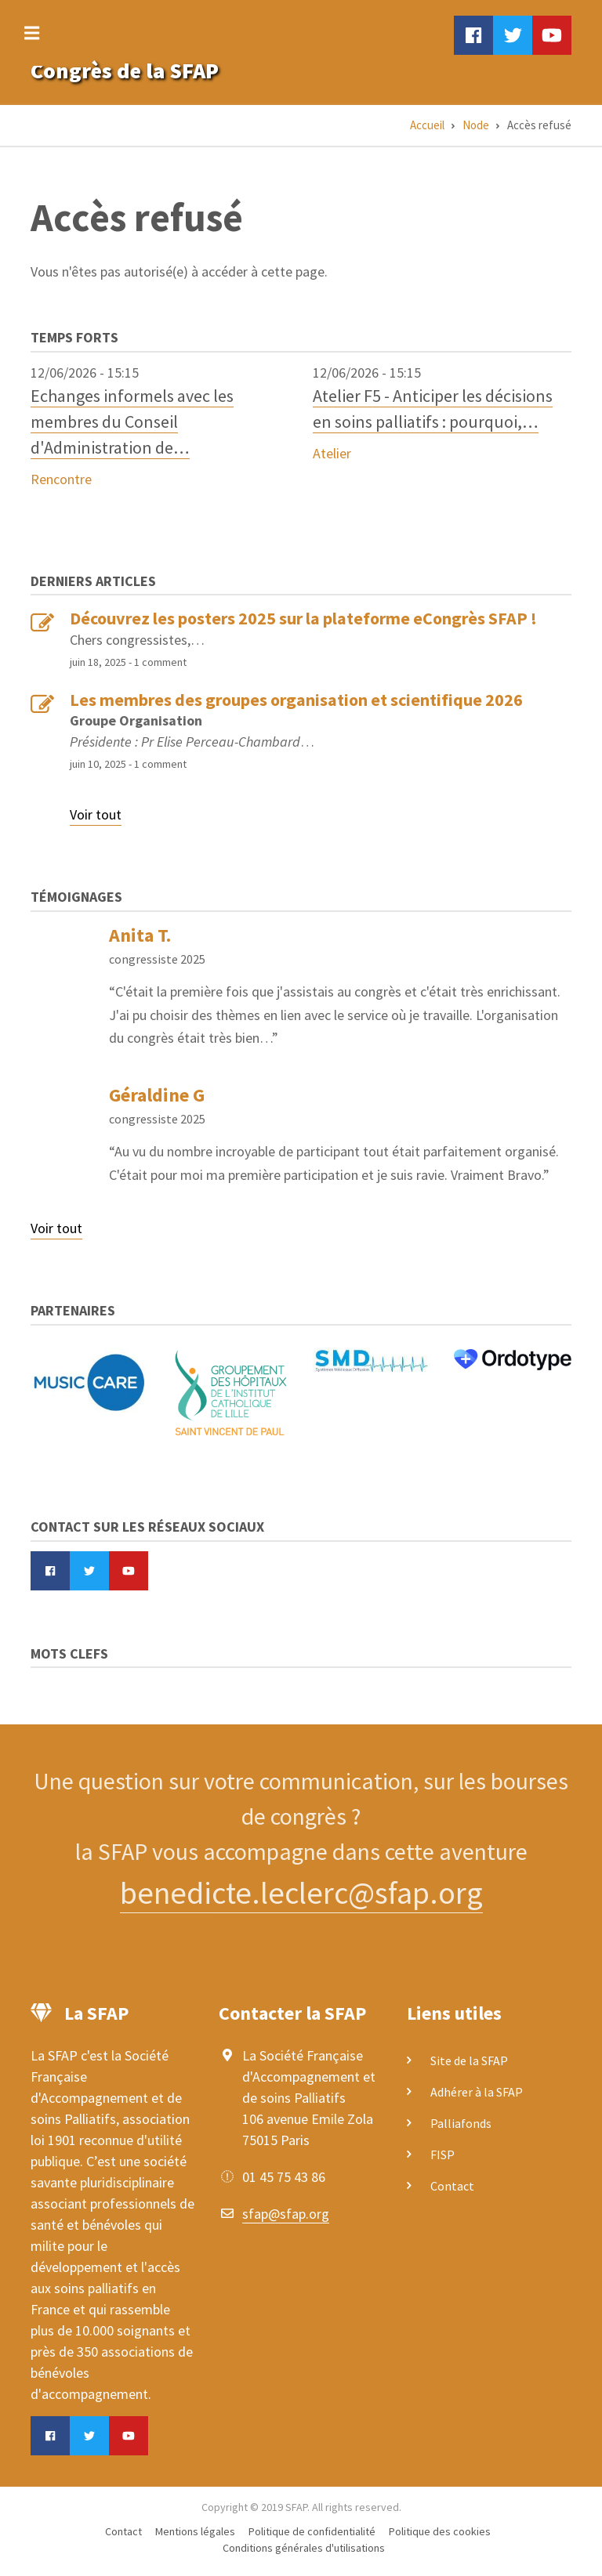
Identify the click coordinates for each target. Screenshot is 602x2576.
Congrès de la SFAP (125, 70)
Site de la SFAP (469, 2060)
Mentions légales (195, 2531)
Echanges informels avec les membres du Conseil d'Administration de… (132, 421)
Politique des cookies (440, 2531)
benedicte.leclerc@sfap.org (301, 1892)
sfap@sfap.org (285, 2214)
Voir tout (95, 814)
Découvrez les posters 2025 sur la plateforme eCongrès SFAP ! (303, 618)
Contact (452, 2186)
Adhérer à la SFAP (476, 2092)
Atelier (332, 453)
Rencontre (61, 479)
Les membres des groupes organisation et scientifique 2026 (296, 699)
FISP (442, 2154)
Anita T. (140, 935)
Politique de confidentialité (311, 2531)
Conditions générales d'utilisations (304, 2548)
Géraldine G (157, 1095)
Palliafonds (460, 2123)
